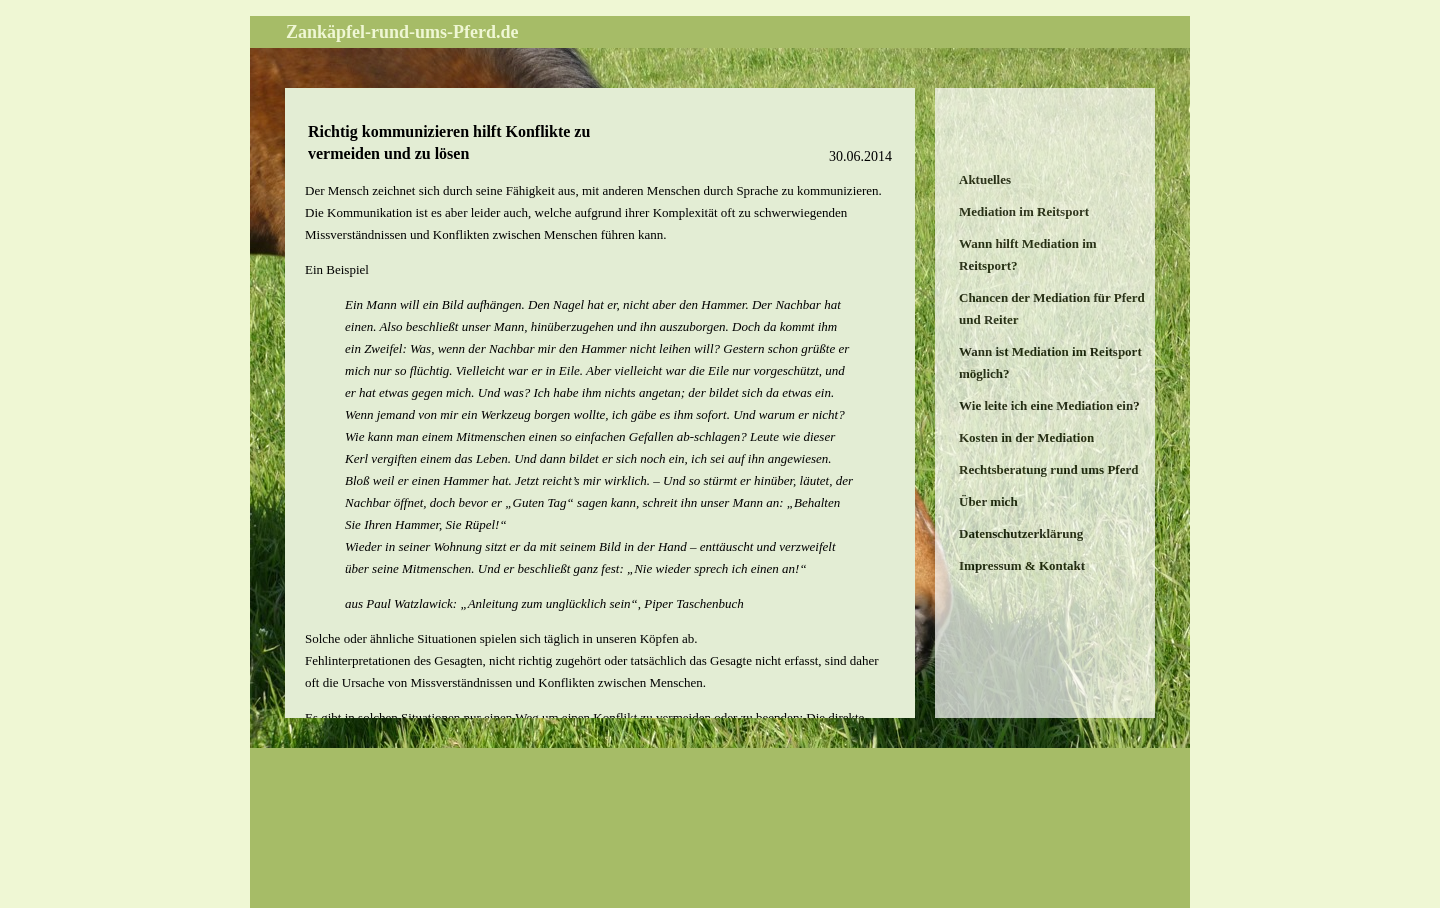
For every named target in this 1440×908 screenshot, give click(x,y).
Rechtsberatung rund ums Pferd (1048, 469)
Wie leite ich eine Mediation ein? (1049, 405)
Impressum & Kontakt (1022, 565)
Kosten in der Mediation (1026, 437)
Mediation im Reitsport (1024, 211)
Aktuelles (985, 179)
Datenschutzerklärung (1021, 533)
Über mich (988, 501)
